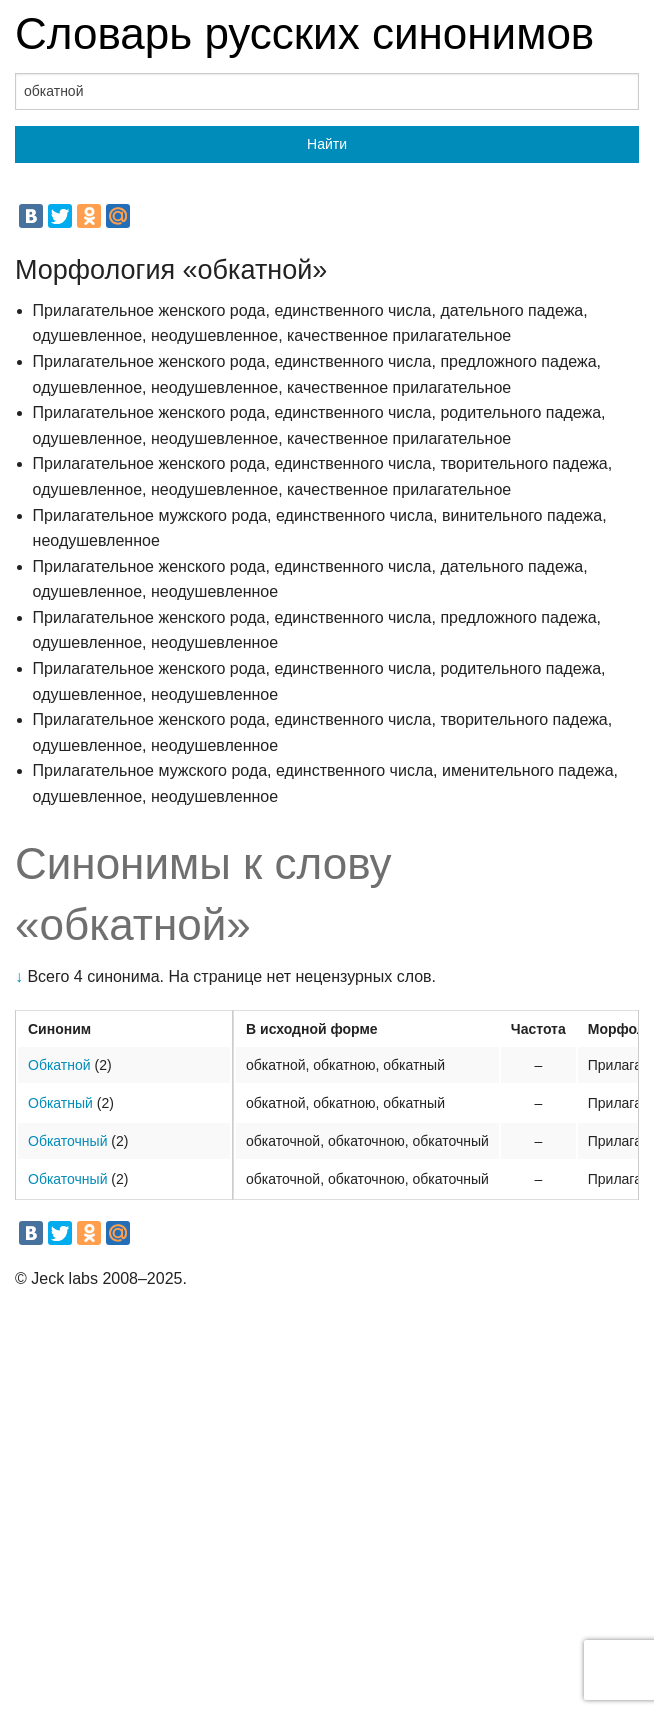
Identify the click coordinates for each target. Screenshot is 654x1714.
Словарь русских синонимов (304, 33)
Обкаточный (67, 1141)
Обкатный (60, 1103)
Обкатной (59, 1065)
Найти (327, 144)
